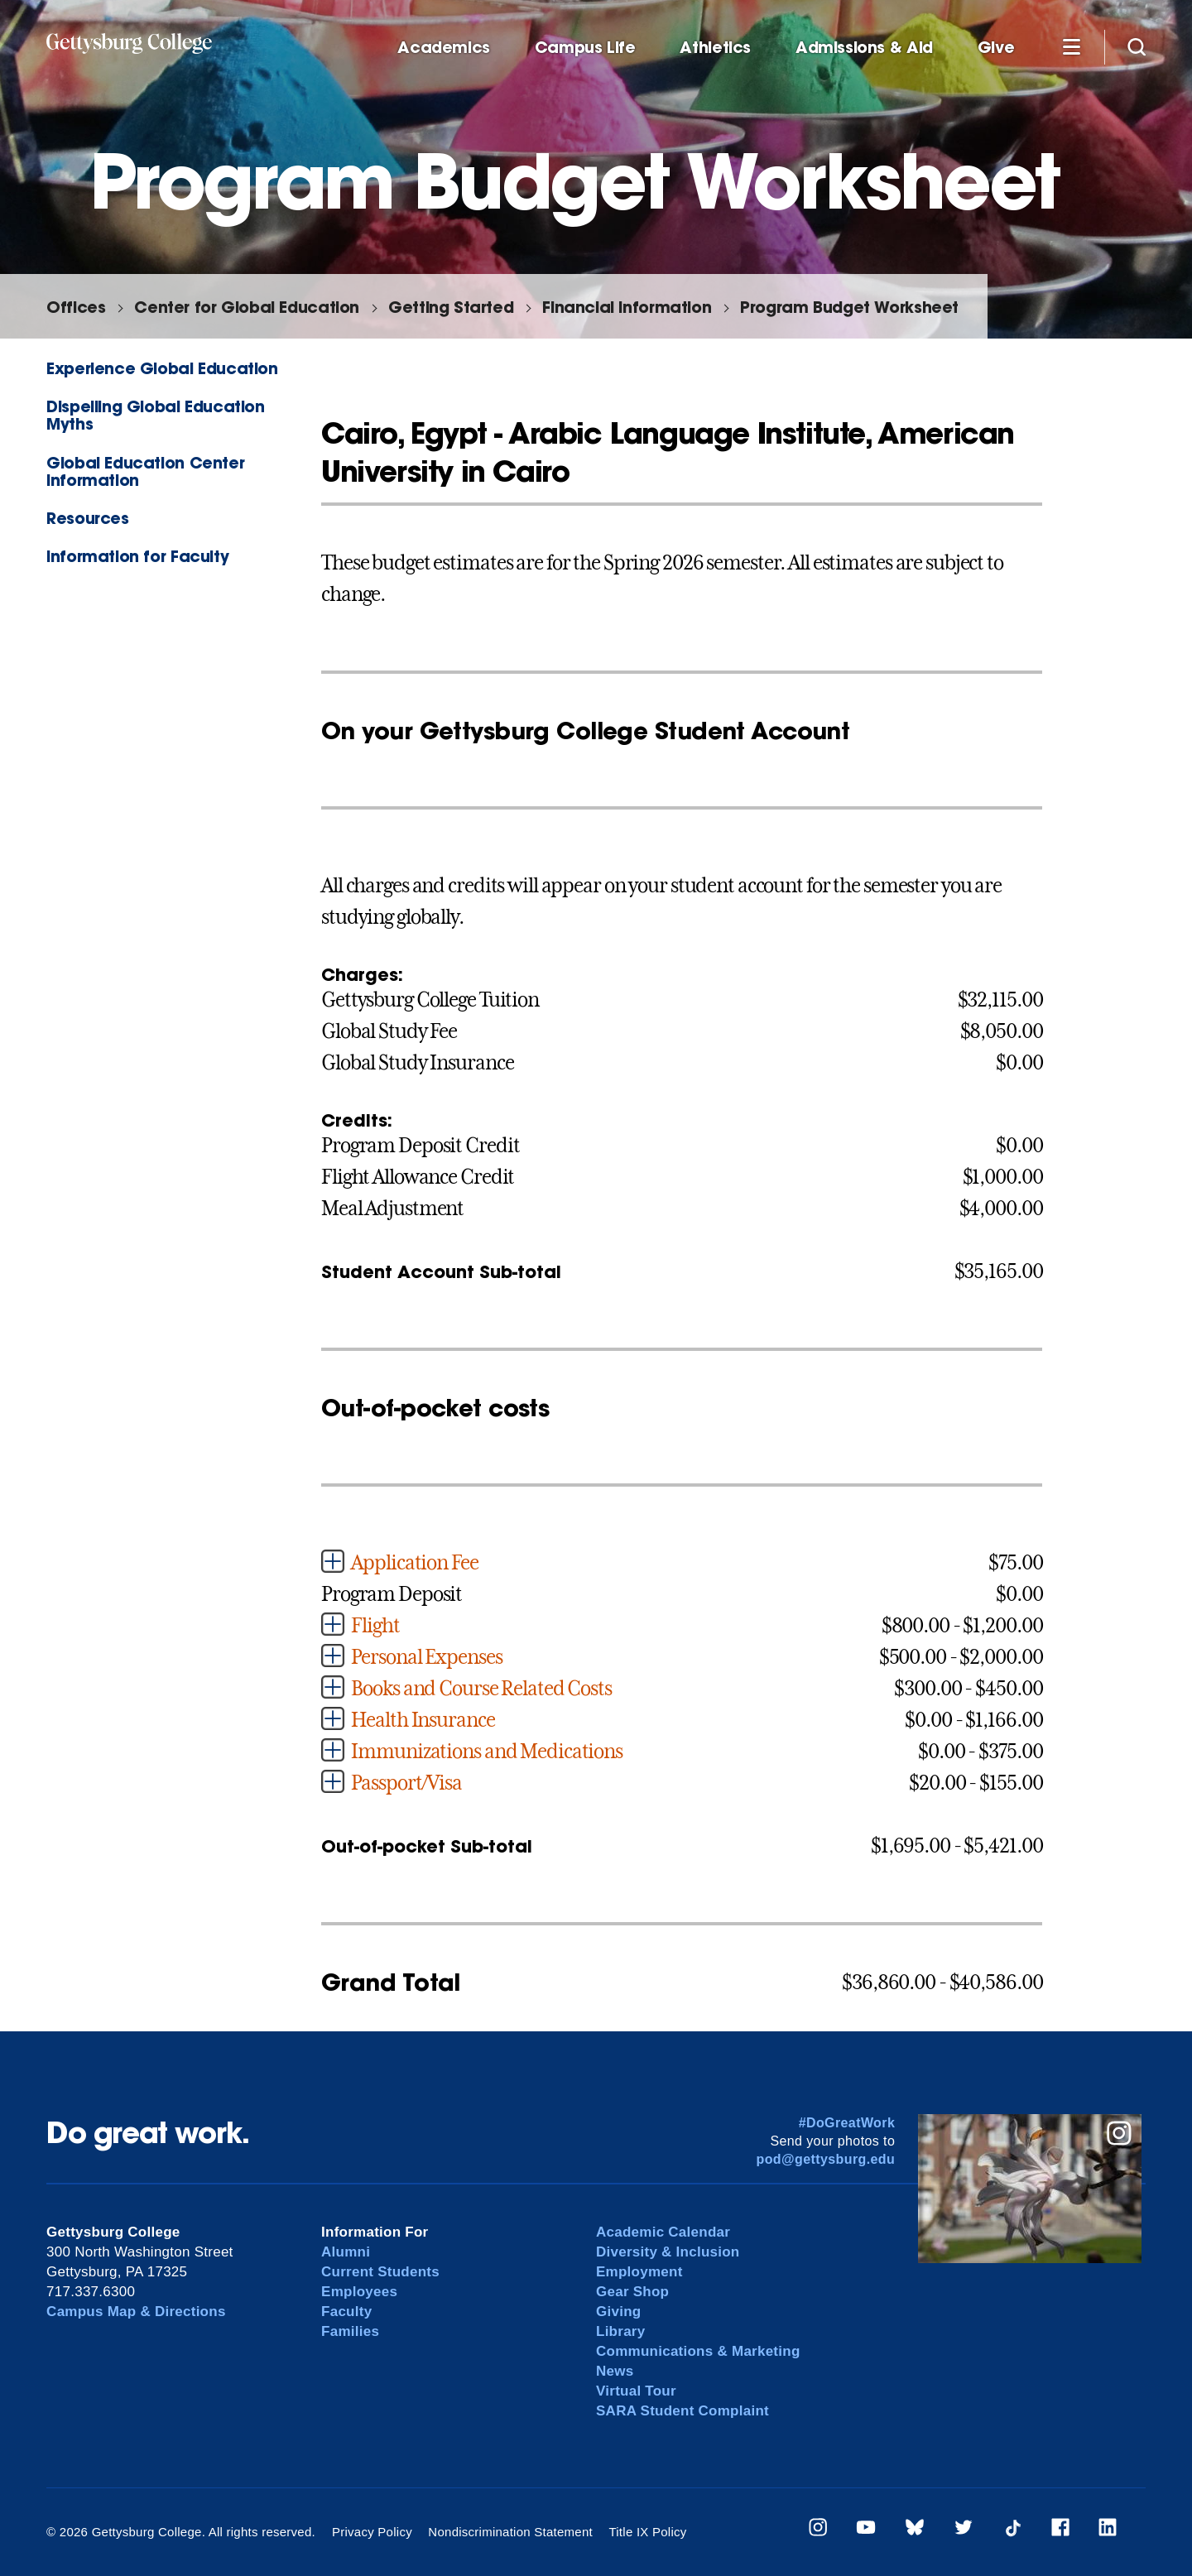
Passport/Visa (406, 1783)
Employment (639, 2272)
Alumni (345, 2252)
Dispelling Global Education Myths (155, 414)
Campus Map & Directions (136, 2311)
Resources (87, 517)
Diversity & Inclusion (668, 2252)
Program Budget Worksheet (849, 306)
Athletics (715, 47)
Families (350, 2331)
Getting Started (450, 306)
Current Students (380, 2272)
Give (996, 47)
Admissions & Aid (864, 47)
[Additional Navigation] (1071, 46)
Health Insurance (422, 1720)
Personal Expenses (426, 1657)
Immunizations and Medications (486, 1751)
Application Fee (414, 1562)
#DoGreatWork (847, 2123)
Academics (443, 47)
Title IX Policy (647, 2532)
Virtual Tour (636, 2391)
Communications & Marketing (698, 2351)
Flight (375, 1625)
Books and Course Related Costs (481, 1688)
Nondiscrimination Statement (510, 2532)
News (614, 2371)
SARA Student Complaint (682, 2411)
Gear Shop (632, 2292)
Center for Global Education (246, 306)
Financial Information (626, 306)
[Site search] (1136, 46)
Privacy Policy (372, 2532)
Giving (618, 2311)
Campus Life (585, 47)
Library (620, 2331)
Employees (359, 2292)
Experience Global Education (162, 368)
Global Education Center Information (145, 471)
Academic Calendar (663, 2232)
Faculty (346, 2311)
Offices (75, 306)
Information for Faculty (137, 556)
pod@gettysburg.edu (826, 2159)
